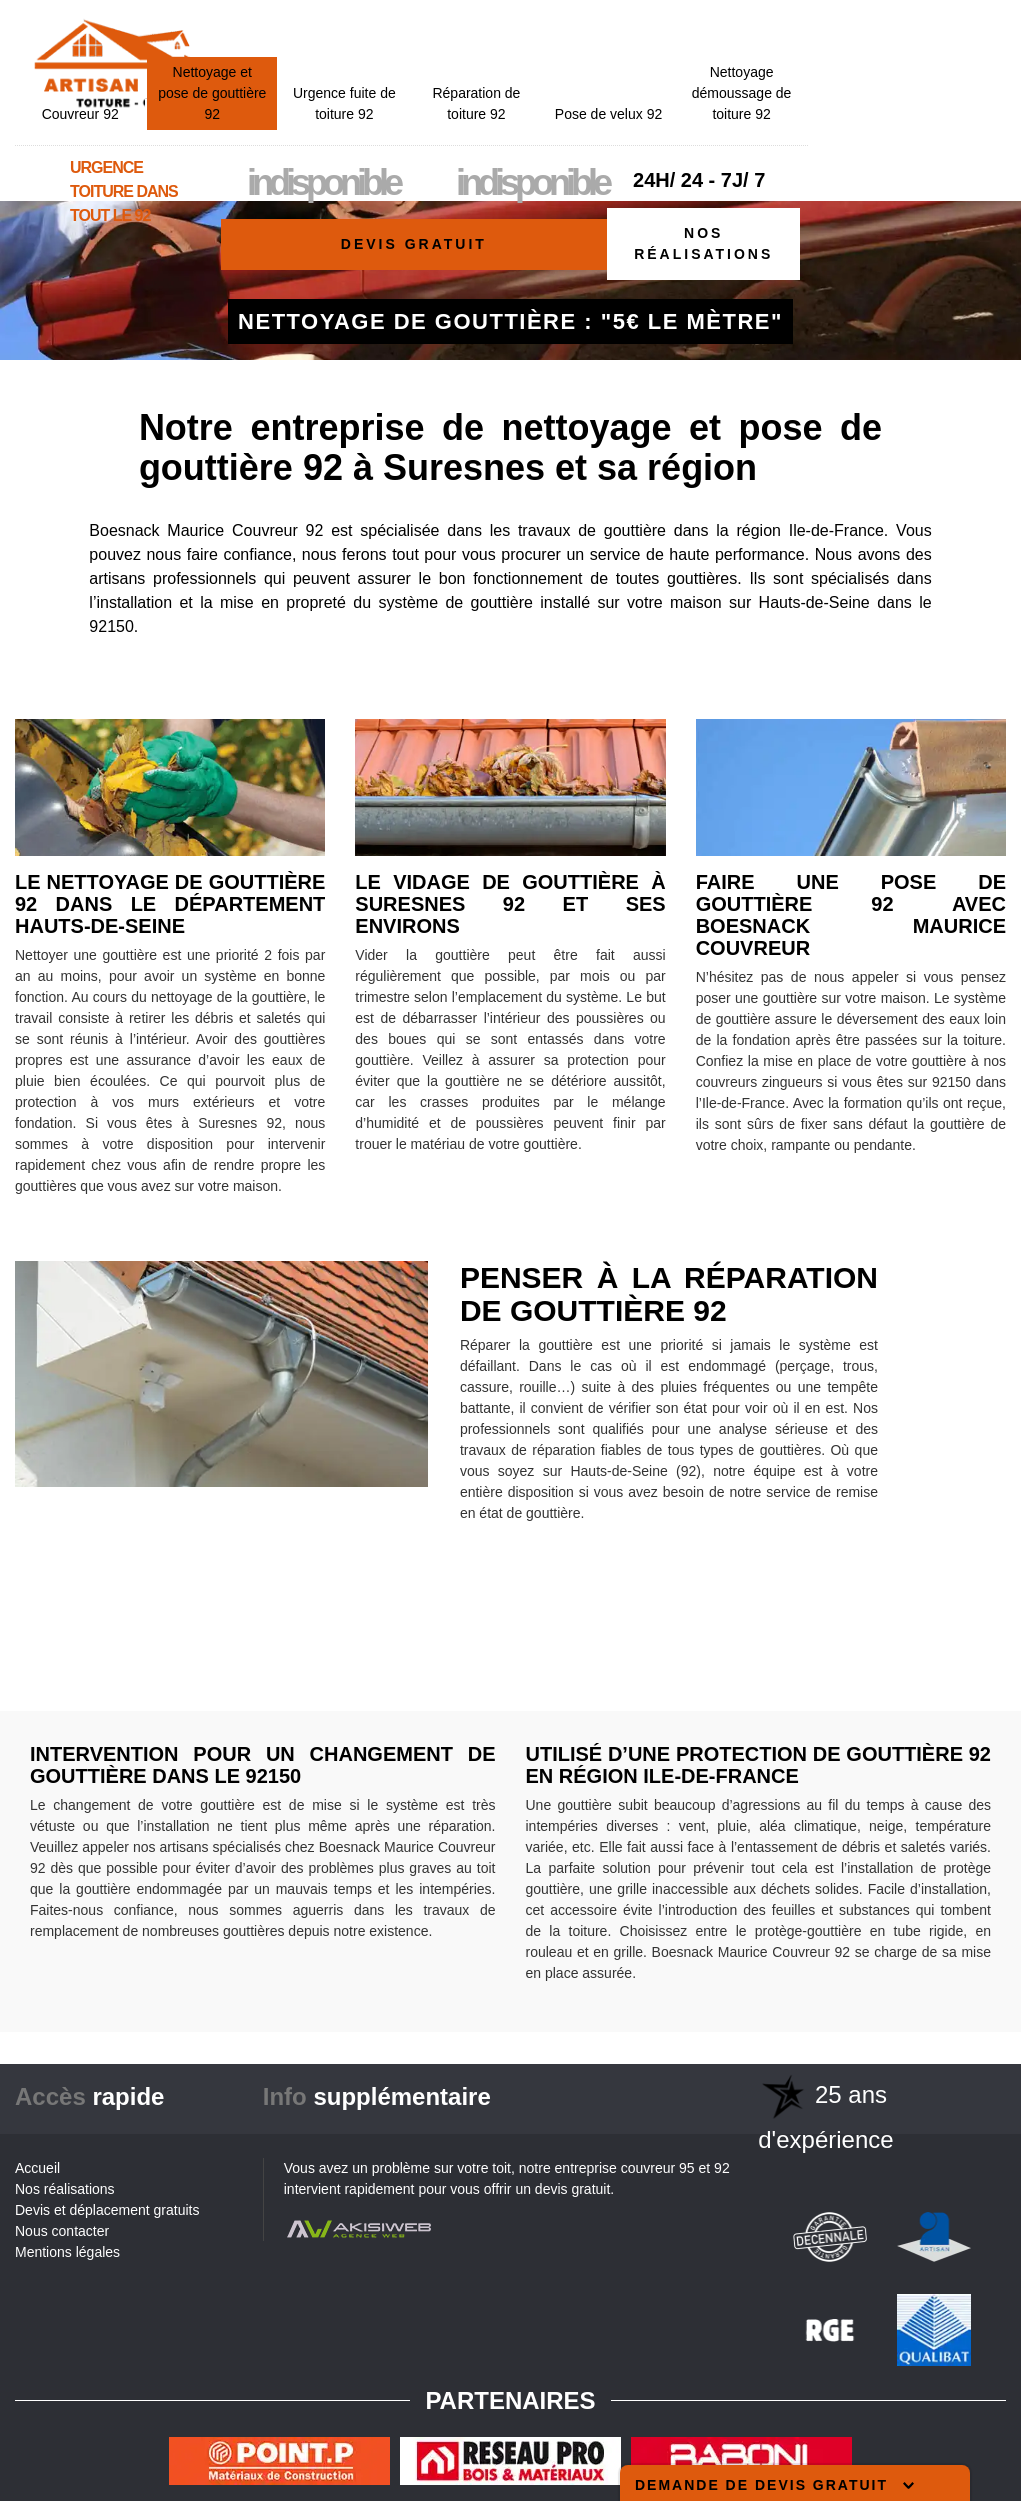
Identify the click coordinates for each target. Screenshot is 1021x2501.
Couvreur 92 (278, 57)
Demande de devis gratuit (774, 2485)
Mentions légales (67, 2252)
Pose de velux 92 (806, 57)
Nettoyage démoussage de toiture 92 (940, 36)
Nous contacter (62, 2231)
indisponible (521, 125)
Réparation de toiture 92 (675, 46)
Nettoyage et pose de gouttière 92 (410, 36)
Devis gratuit (414, 244)
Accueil (37, 2168)
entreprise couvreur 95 (625, 2168)
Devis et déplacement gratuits (107, 2210)
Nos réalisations (703, 243)
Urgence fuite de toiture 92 (542, 46)
